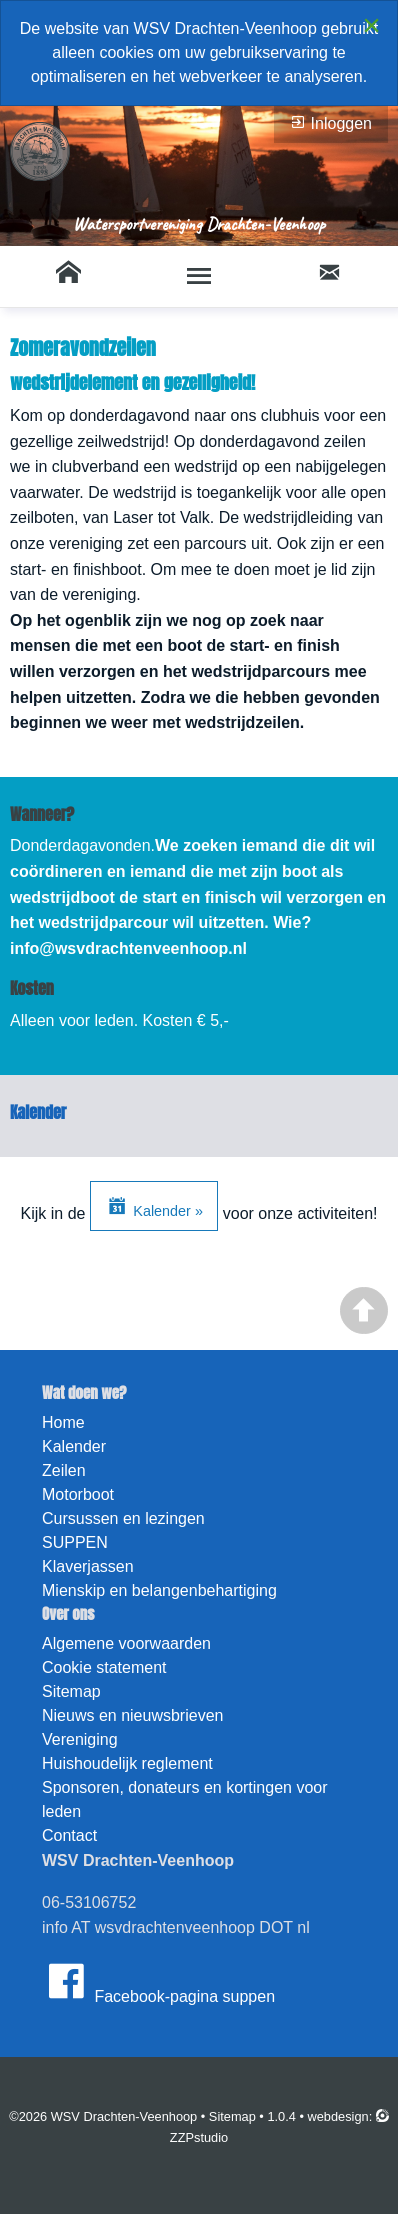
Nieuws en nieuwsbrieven (132, 1715)
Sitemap (71, 1691)
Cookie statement (104, 1667)
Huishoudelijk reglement (127, 1763)
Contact (69, 1835)
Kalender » (154, 1206)
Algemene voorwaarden (126, 1643)
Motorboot (78, 1494)
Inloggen (331, 123)
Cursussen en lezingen (123, 1518)
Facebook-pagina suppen (158, 1981)
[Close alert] (371, 25)
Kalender (74, 1446)
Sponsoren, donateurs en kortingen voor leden (185, 1799)
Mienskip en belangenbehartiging (159, 1590)
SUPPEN (75, 1542)
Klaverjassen (88, 1566)
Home (63, 1422)
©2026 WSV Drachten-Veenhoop (103, 2116)
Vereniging (80, 1739)
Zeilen (64, 1470)
